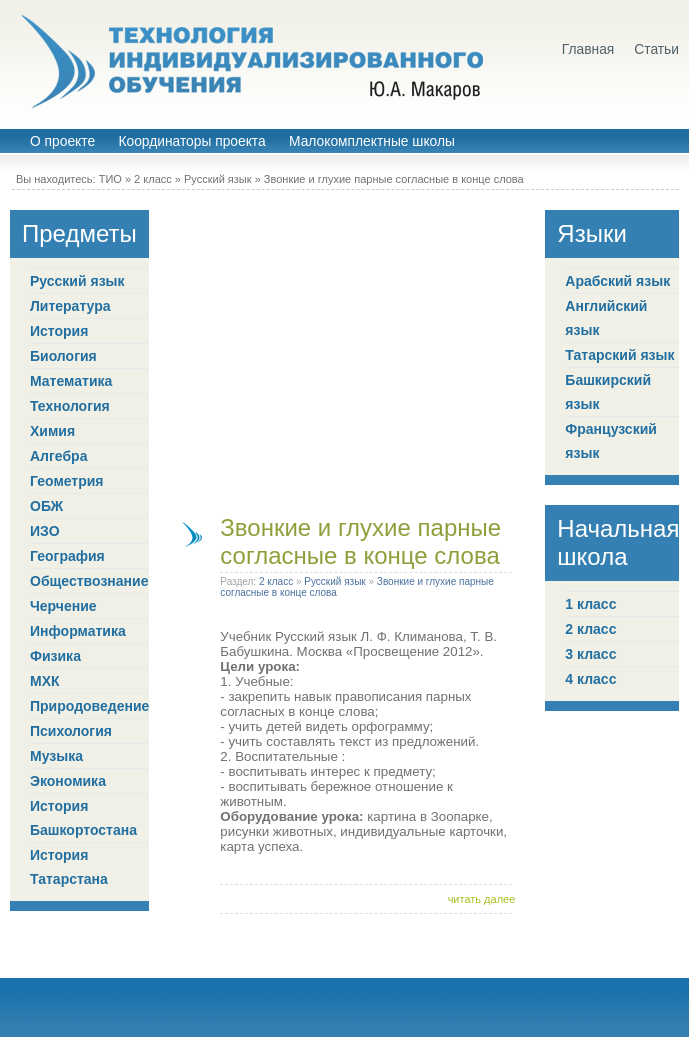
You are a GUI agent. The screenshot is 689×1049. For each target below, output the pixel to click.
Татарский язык (619, 355)
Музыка (56, 756)
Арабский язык (617, 281)
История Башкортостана (83, 818)
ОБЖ (46, 506)
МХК (45, 681)
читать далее (482, 899)
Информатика (78, 631)
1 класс (590, 604)
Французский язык (611, 441)
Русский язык (218, 179)
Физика (55, 656)
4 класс (590, 679)
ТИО (110, 179)
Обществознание (89, 581)
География (67, 556)
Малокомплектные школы (372, 141)
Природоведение (89, 706)
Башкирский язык (608, 392)
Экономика (68, 781)
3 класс (590, 654)
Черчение (63, 606)
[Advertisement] (187, 350)
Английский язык (606, 318)
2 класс (153, 179)
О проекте (62, 141)
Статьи (656, 49)
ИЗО (45, 531)
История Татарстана (69, 867)
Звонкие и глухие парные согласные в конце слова (394, 179)
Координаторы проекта (191, 141)
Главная (588, 49)
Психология (71, 731)
